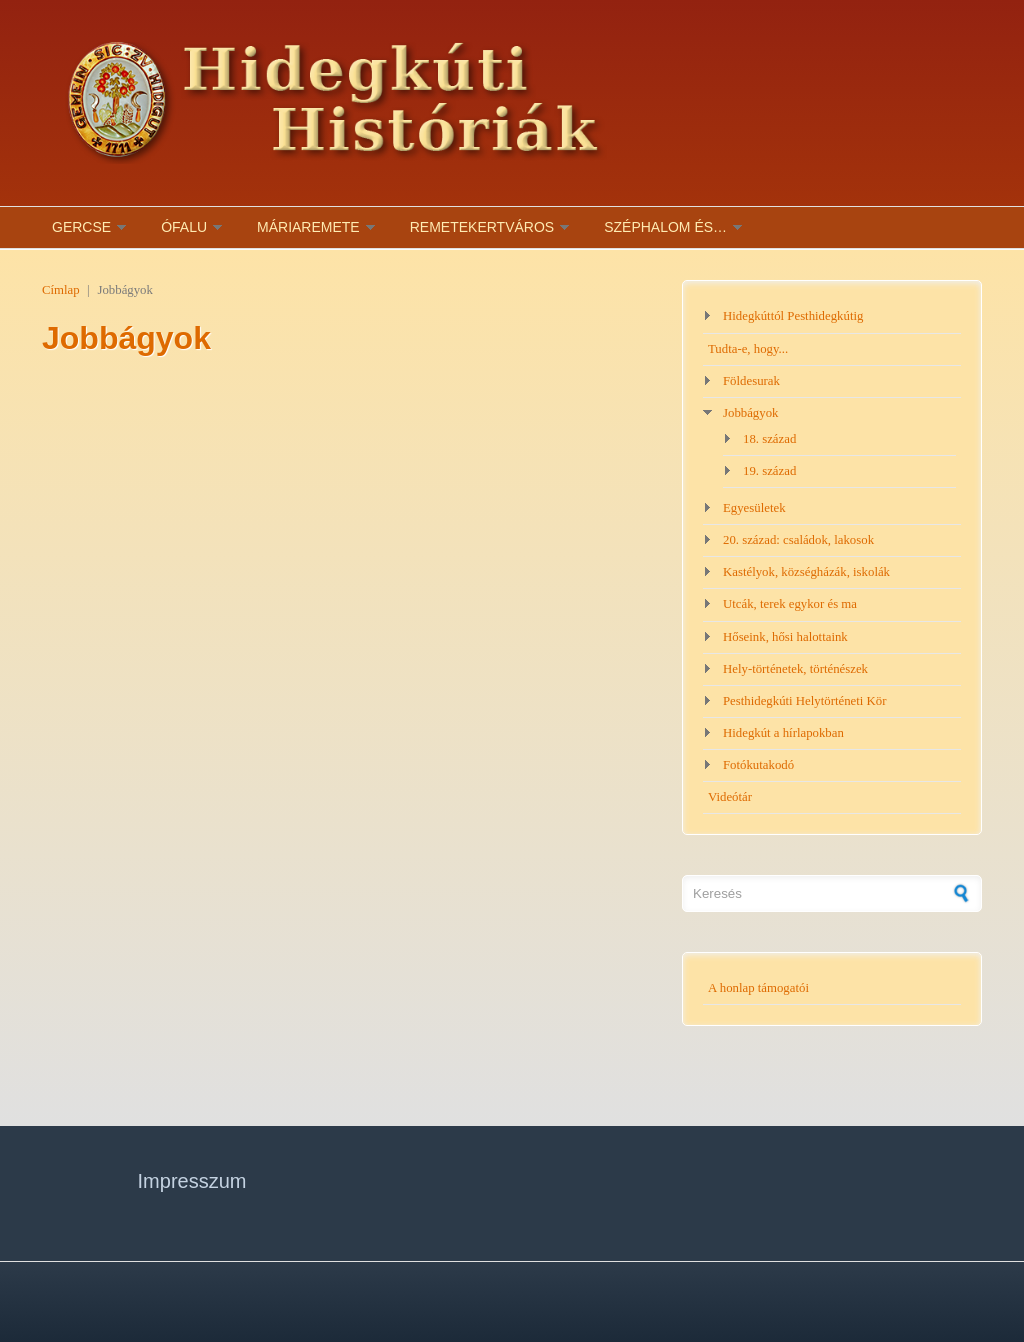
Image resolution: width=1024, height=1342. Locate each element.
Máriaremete (308, 227)
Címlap (61, 290)
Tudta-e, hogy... (748, 349)
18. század (769, 439)
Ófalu (184, 227)
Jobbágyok (750, 413)
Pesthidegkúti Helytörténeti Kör (805, 701)
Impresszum (192, 1181)
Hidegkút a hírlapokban (783, 733)
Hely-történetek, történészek (795, 669)
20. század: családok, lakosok (798, 540)
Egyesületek (754, 508)
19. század (769, 471)
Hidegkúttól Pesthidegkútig (793, 316)
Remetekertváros (482, 227)
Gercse (81, 227)
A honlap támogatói (758, 988)
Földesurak (751, 381)
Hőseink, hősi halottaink (785, 637)
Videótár (730, 797)
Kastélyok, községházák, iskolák (806, 572)
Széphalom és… (665, 227)
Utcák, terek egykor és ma (790, 604)
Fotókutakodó (758, 765)
